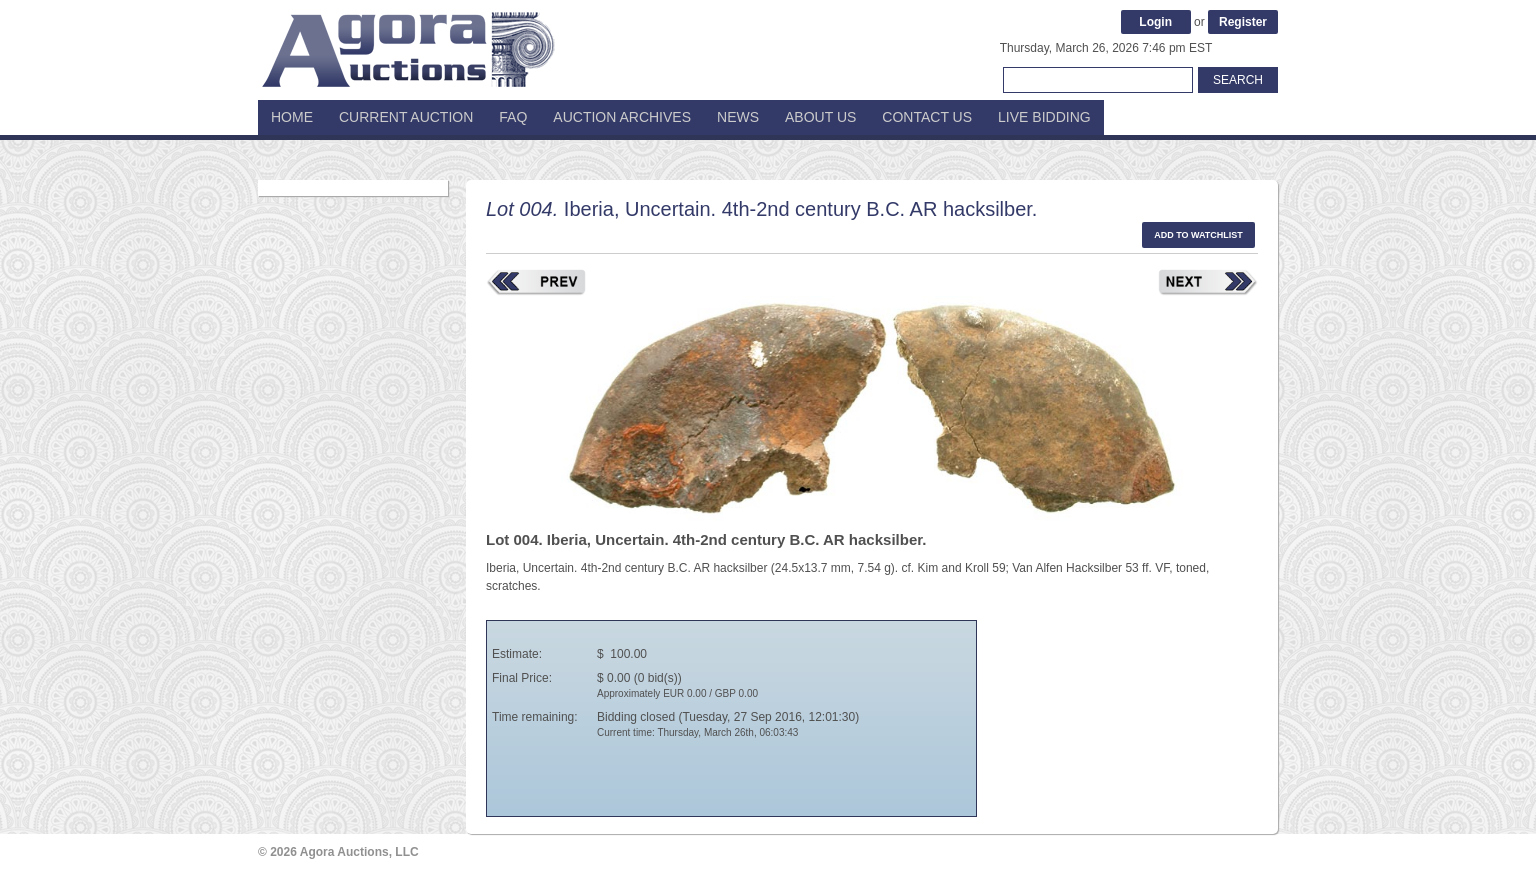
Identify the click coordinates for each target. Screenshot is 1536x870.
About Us (820, 117)
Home (292, 117)
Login (1155, 22)
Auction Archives (622, 117)
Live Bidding (1044, 117)
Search (1238, 80)
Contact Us (927, 117)
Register (1243, 22)
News (738, 117)
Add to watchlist (1198, 235)
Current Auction (406, 117)
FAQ (513, 117)
